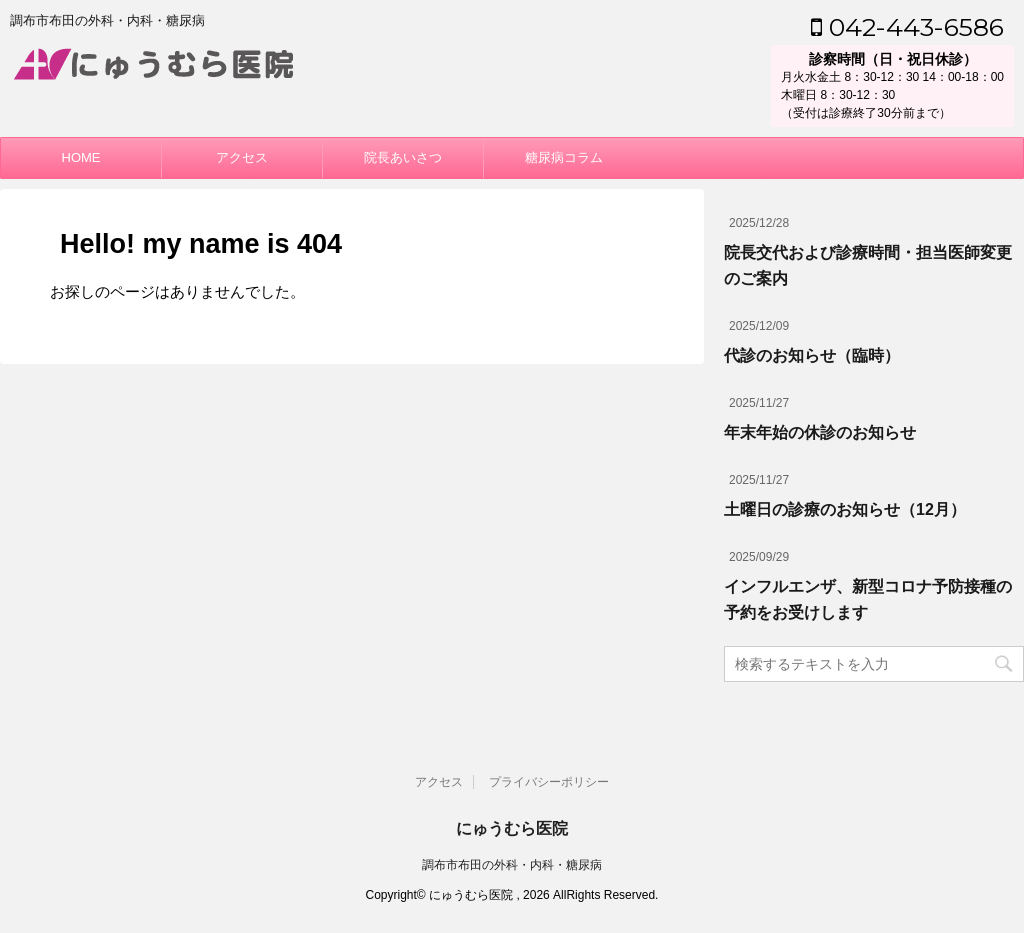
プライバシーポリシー (549, 782)
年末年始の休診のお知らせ (820, 432)
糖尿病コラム (564, 157)
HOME (81, 157)
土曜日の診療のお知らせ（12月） (845, 509)
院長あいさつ (403, 157)
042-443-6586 (907, 27)
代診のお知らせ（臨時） (812, 355)
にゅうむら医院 (512, 828)
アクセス (242, 157)
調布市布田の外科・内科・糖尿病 (512, 865)
